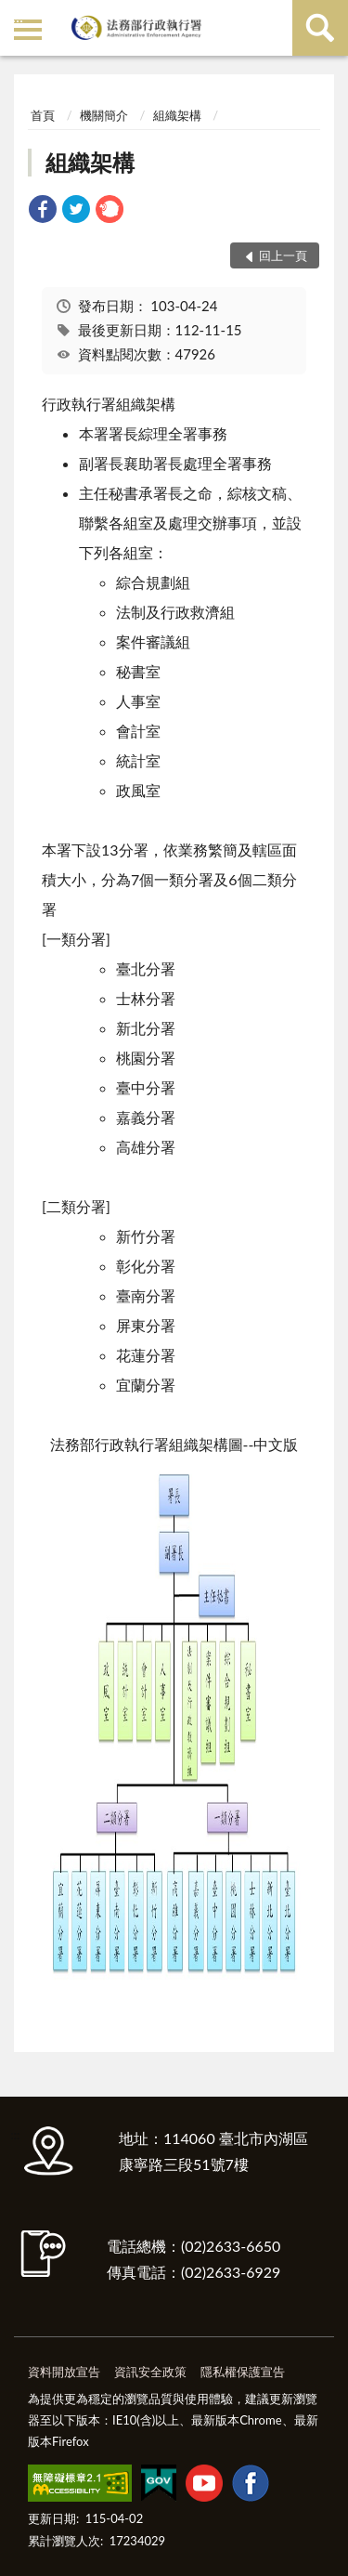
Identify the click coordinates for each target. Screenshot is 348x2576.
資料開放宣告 (64, 2371)
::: (17, 16)
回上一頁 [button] (283, 255)
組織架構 (177, 115)
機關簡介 (104, 115)
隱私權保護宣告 (242, 2371)
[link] (43, 211)
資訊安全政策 (150, 2371)
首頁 (43, 115)
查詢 (320, 28)
